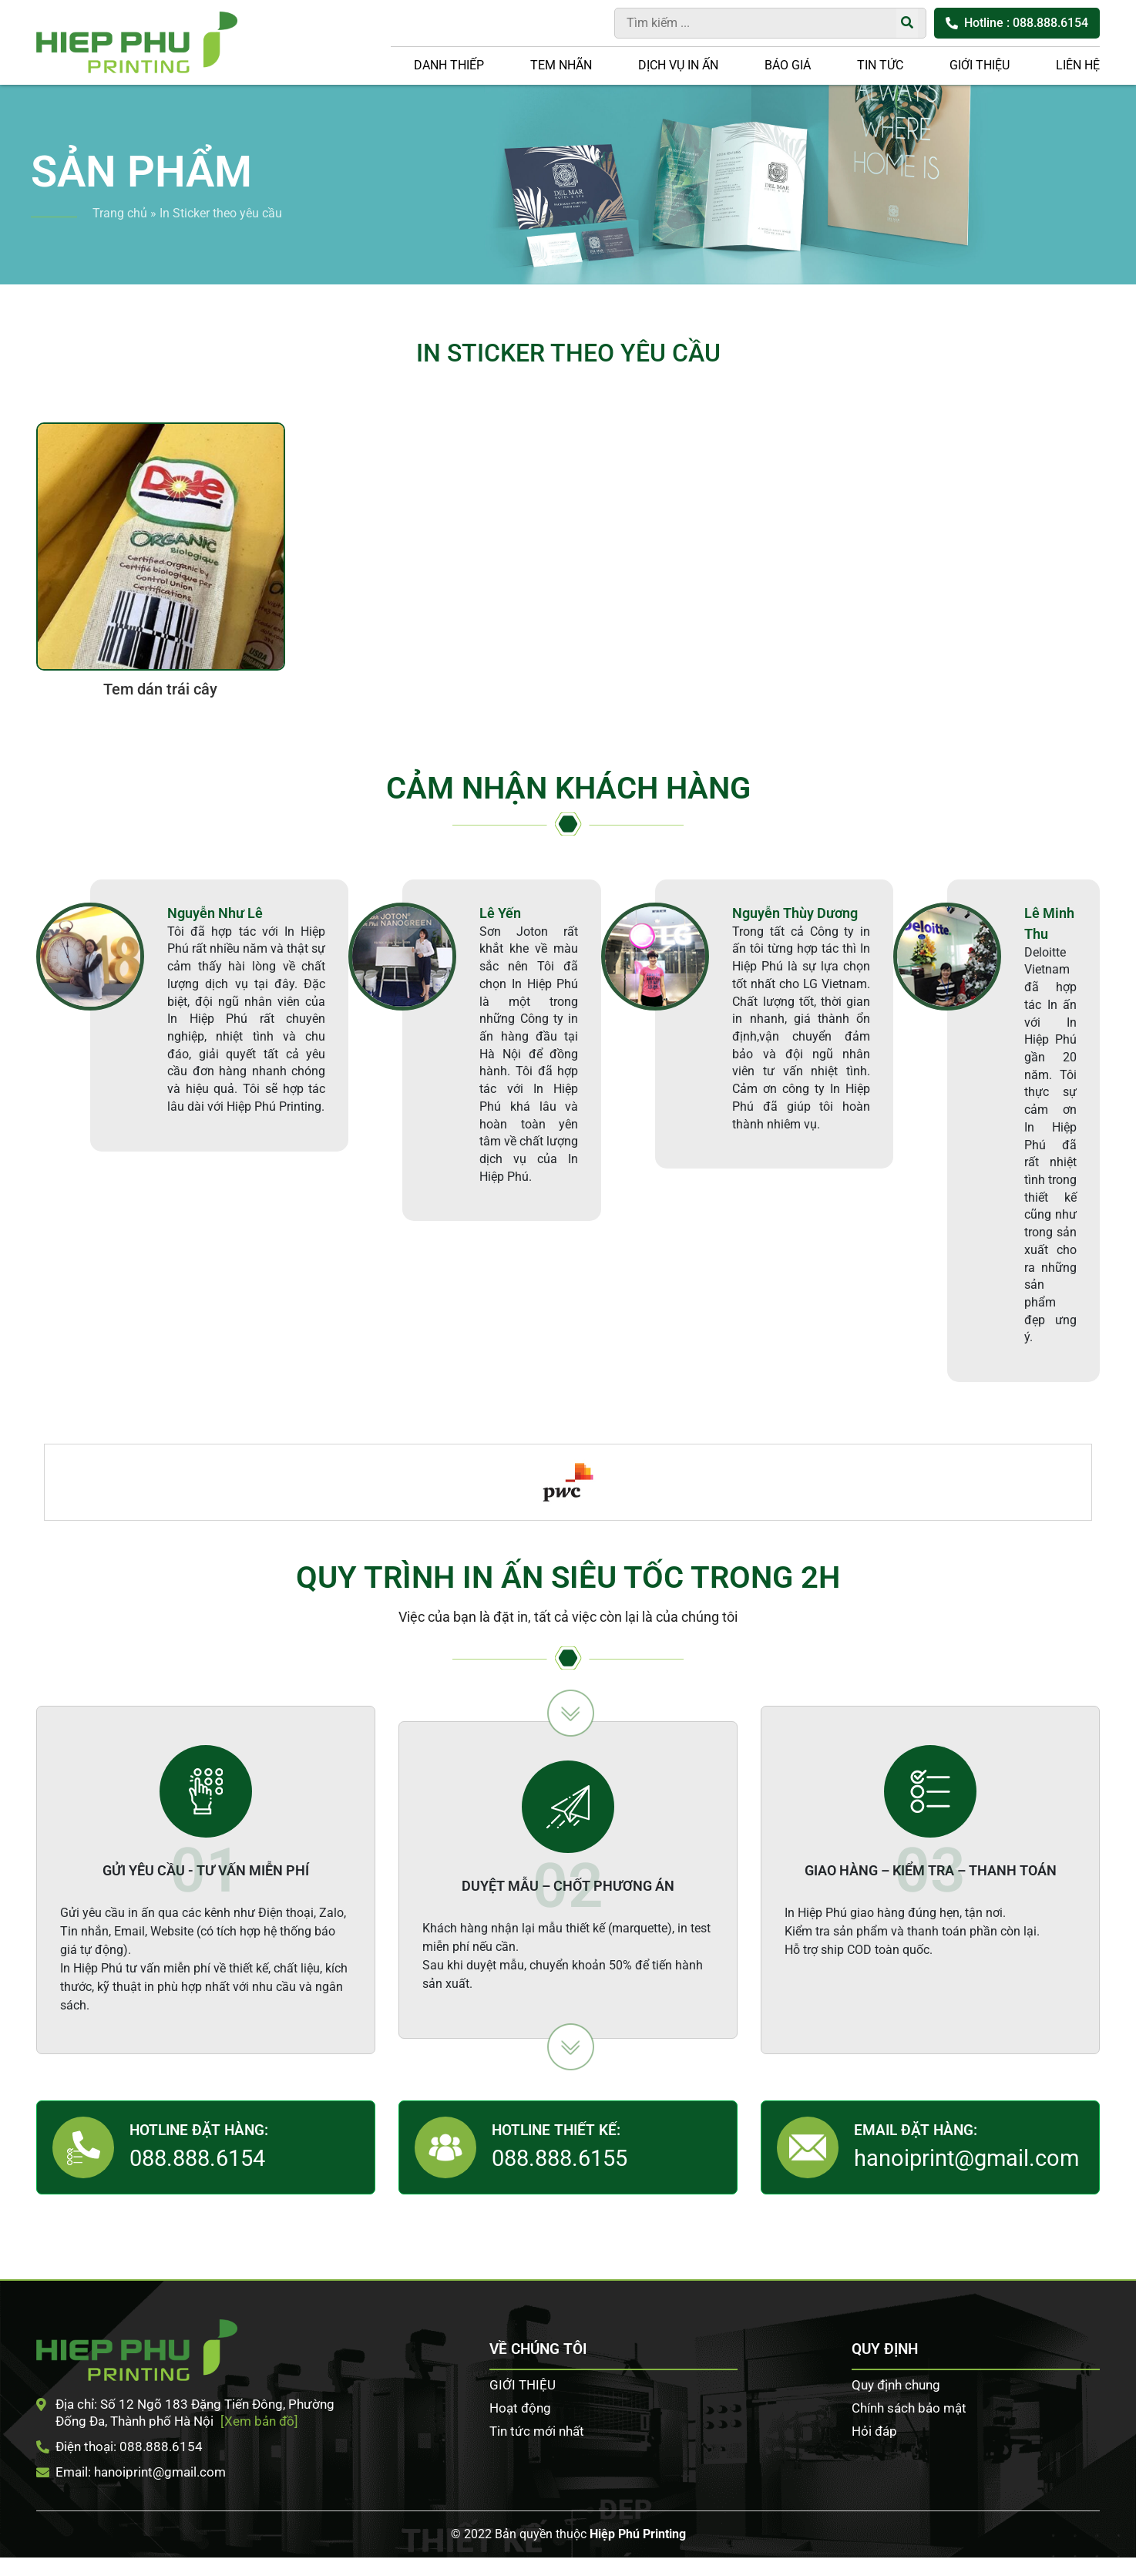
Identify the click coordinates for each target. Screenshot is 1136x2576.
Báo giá (788, 65)
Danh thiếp (449, 65)
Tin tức (880, 65)
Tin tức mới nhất (536, 2431)
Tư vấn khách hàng (1113, 667)
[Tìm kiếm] (907, 23)
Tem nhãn (561, 65)
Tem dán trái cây (160, 689)
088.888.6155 (559, 2158)
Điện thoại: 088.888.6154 (119, 2446)
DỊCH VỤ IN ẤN (678, 65)
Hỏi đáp (874, 2431)
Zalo (1113, 761)
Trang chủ (119, 213)
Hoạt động (520, 2408)
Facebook (1113, 714)
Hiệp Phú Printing (638, 2534)
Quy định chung (896, 2385)
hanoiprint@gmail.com (966, 2158)
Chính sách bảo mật (909, 2408)
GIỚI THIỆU (979, 65)
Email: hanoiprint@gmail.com (131, 2471)
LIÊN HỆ (1078, 65)
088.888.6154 (197, 2158)
